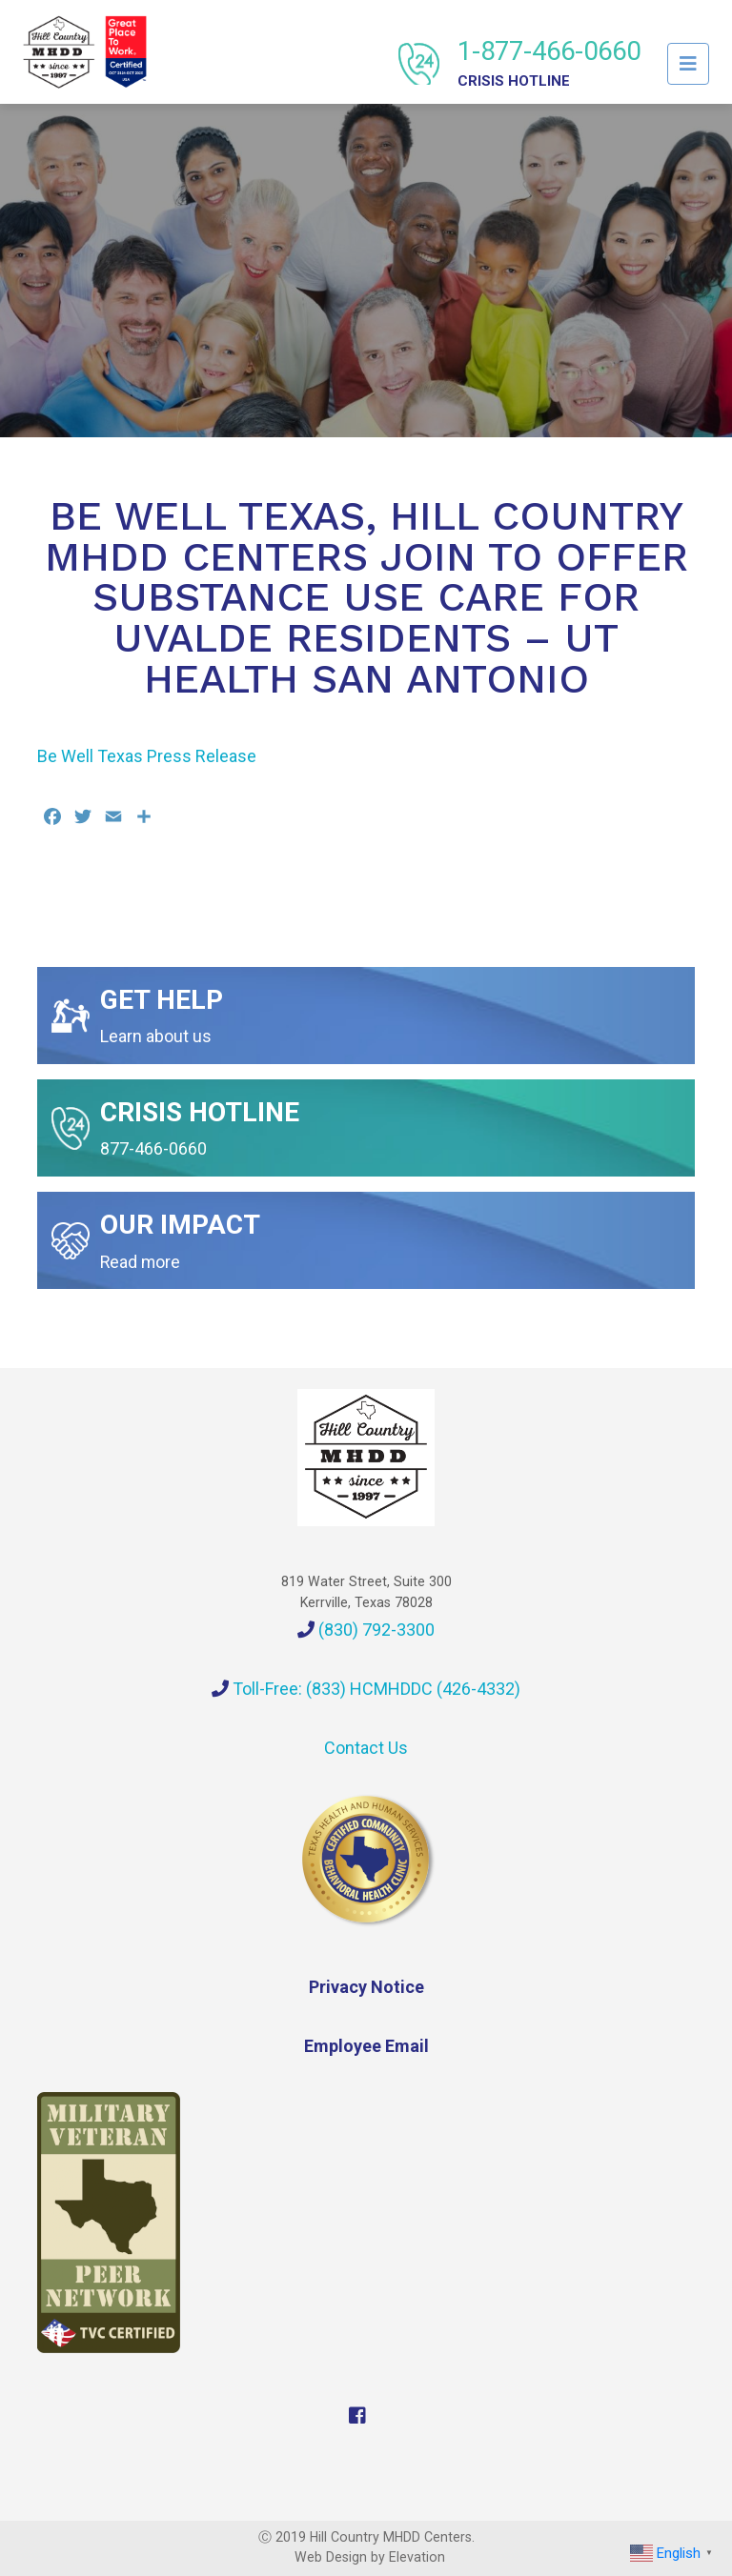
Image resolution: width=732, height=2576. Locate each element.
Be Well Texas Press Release (146, 756)
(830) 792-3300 (366, 1630)
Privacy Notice (366, 1987)
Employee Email (366, 2046)
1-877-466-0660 (549, 62)
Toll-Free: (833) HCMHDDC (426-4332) (366, 1689)
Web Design (331, 2557)
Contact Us (366, 1748)
